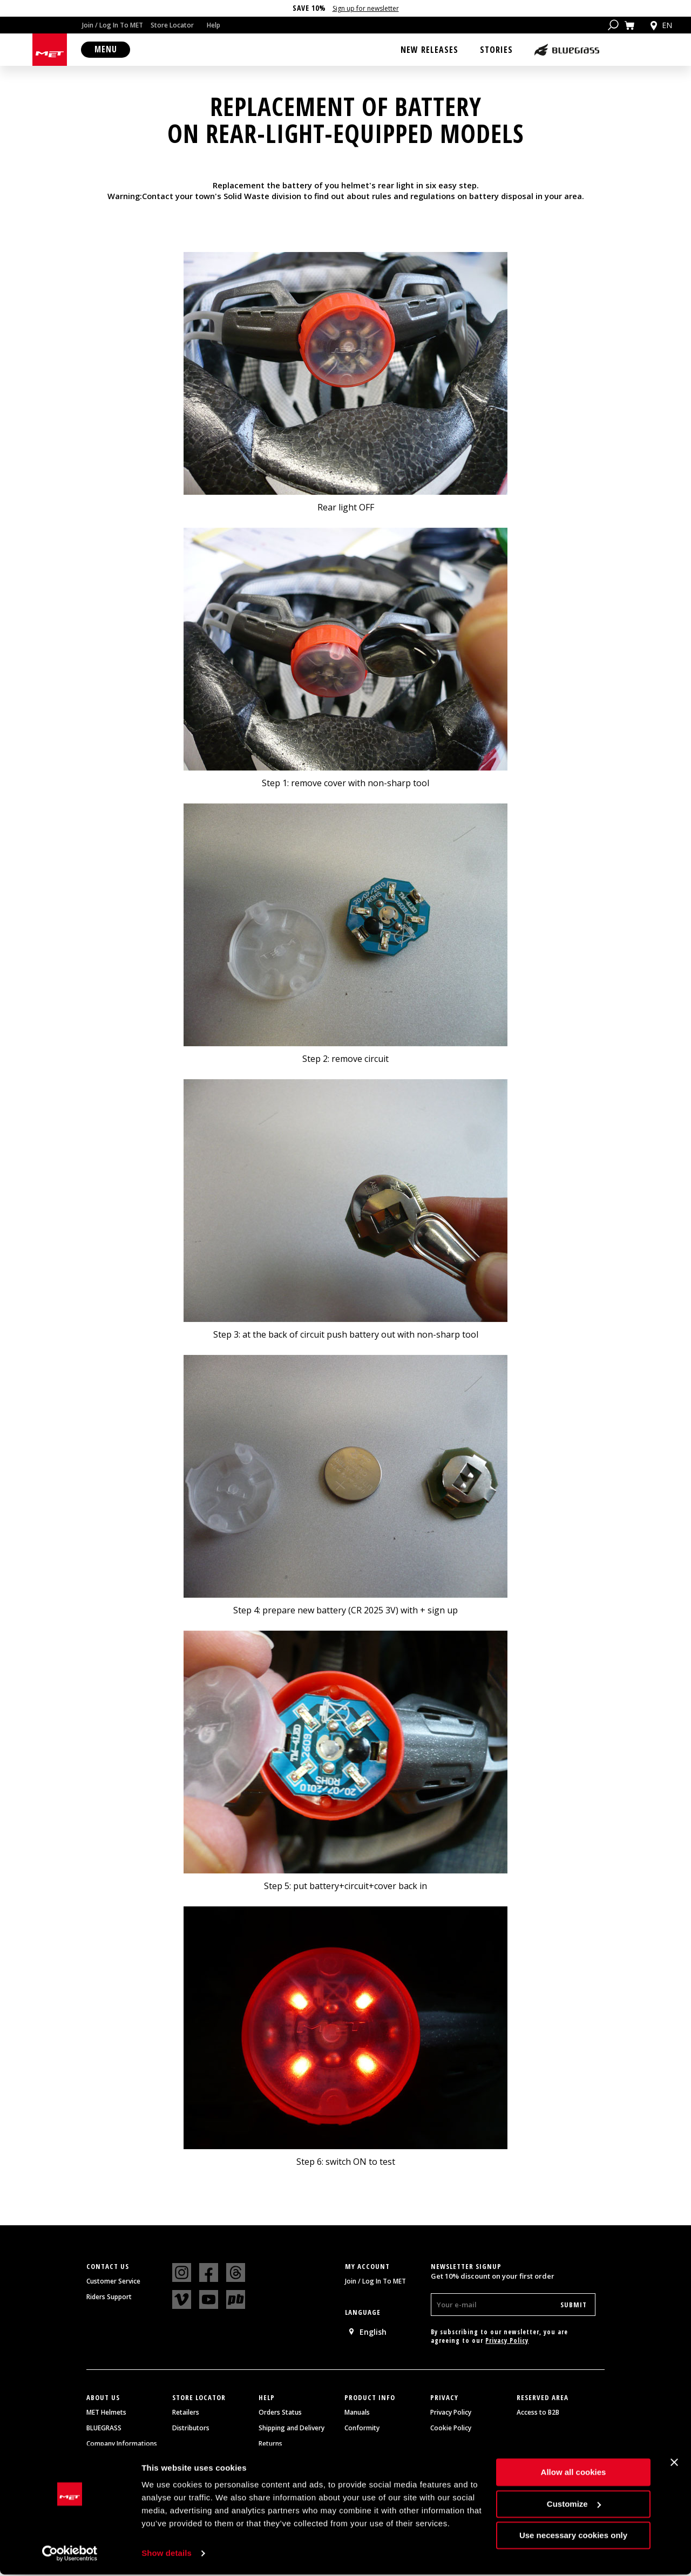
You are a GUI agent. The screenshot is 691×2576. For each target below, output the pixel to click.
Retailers (185, 2414)
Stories (496, 50)
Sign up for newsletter (366, 8)
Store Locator (172, 25)
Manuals (357, 2414)
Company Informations (121, 2445)
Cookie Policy (450, 2430)
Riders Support (109, 2298)
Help (213, 25)
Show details (166, 2554)
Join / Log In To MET (112, 25)
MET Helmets (106, 2414)
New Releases (429, 50)
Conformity (362, 2430)
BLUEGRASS (103, 2430)
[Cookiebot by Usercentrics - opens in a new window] (70, 2555)
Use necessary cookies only (573, 2536)
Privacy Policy (507, 2342)
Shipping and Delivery (291, 2430)
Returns (270, 2445)
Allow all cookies (573, 2473)
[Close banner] (674, 2464)
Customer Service (113, 2283)
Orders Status (280, 2414)
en (660, 25)
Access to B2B (538, 2414)
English (367, 2333)
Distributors (190, 2430)
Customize (574, 2505)
